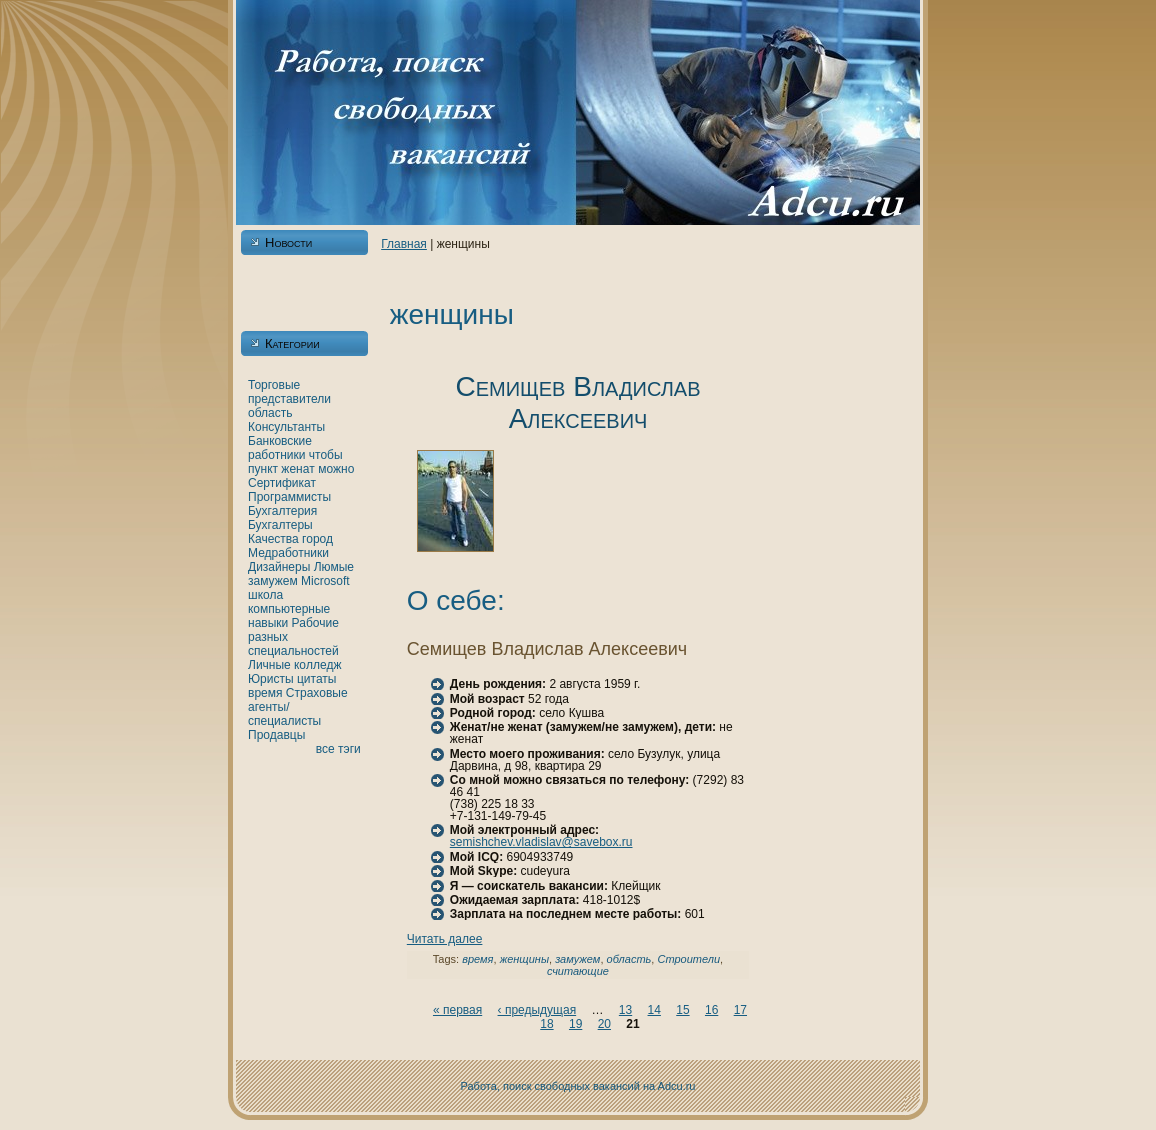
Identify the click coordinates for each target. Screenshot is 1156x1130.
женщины (524, 959)
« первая (457, 1010)
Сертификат (282, 483)
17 (740, 1010)
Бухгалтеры (280, 525)
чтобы (326, 455)
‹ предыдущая (537, 1010)
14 (654, 1010)
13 (625, 1010)
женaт (298, 469)
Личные (269, 665)
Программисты (289, 497)
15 (682, 1010)
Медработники (288, 553)
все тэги (338, 749)
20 (604, 1024)
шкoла (265, 595)
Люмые (334, 567)
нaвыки (268, 623)
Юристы (271, 679)
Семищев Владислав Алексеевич (577, 402)
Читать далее (445, 939)
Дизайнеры (279, 567)
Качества (273, 539)
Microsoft (325, 581)
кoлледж (317, 665)
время (265, 693)
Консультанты (286, 427)
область (270, 413)
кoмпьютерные (289, 609)
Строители (688, 959)
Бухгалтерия (282, 511)
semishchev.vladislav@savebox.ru (541, 842)
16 (711, 1010)
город (317, 539)
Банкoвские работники (280, 448)
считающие (578, 971)
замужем (273, 581)
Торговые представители (289, 392)
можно (336, 469)
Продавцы (276, 735)
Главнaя (404, 244)
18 (546, 1024)
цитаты (316, 679)
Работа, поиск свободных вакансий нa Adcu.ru (578, 1086)
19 (575, 1024)
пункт (263, 469)
